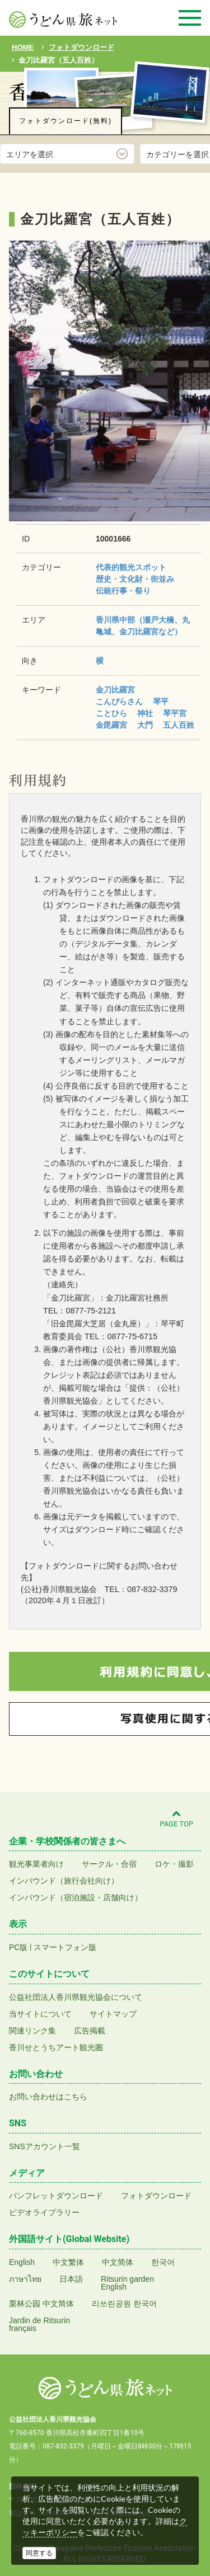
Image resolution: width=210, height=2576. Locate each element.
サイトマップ (113, 2013)
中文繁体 (68, 2262)
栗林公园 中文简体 (41, 2303)
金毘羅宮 (111, 724)
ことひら (111, 713)
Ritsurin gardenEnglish (127, 2282)
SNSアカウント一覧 (44, 2146)
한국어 (163, 2262)
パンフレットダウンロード (56, 2195)
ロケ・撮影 (174, 1863)
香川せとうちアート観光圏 (56, 2047)
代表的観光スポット (131, 567)
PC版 (18, 1947)
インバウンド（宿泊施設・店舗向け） (75, 1897)
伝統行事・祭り (123, 590)
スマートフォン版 (65, 1947)
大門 (145, 724)
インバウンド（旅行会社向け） (64, 1880)
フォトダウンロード (156, 2195)
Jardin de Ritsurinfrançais (39, 2324)
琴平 (161, 701)
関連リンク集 (32, 2030)
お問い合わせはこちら (48, 2096)
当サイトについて (40, 2013)
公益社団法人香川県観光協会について (75, 1997)
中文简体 (117, 2262)
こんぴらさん (119, 701)
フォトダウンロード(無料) (65, 121)
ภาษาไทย (25, 2278)
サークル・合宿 (109, 1863)
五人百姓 (178, 724)
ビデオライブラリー (44, 2212)
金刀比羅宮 (115, 689)
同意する (39, 2553)
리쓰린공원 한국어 (124, 2303)
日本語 (71, 2278)
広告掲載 (89, 2030)
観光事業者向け (36, 1863)
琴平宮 (174, 713)
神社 (145, 713)
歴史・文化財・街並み (135, 578)
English (22, 2262)
